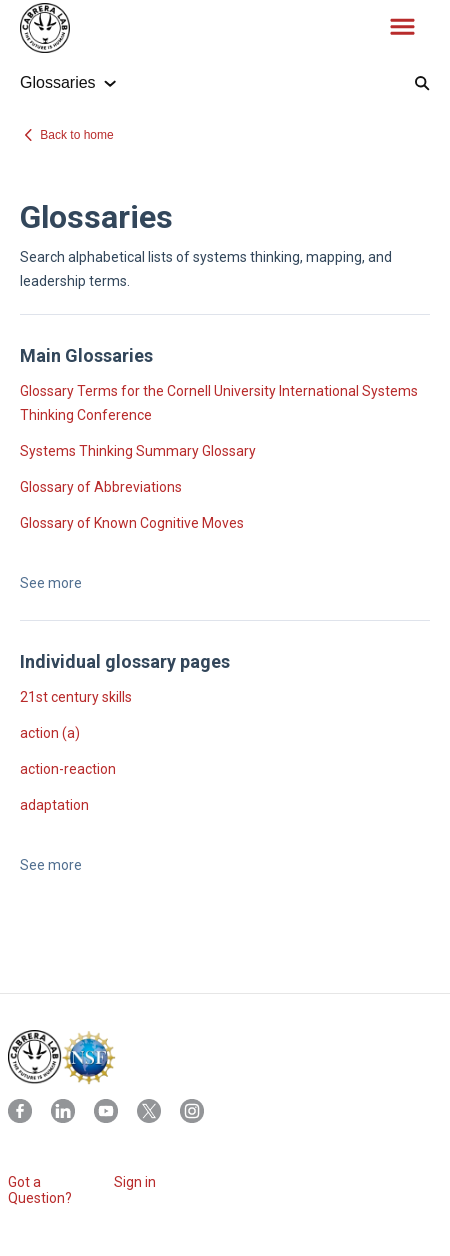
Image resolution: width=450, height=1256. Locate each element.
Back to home (76, 135)
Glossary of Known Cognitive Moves (132, 523)
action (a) (50, 733)
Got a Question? (40, 1190)
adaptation (54, 805)
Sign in (135, 1182)
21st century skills (76, 697)
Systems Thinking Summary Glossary (138, 451)
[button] (402, 28)
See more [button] (51, 583)
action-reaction (68, 769)
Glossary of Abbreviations (101, 487)
